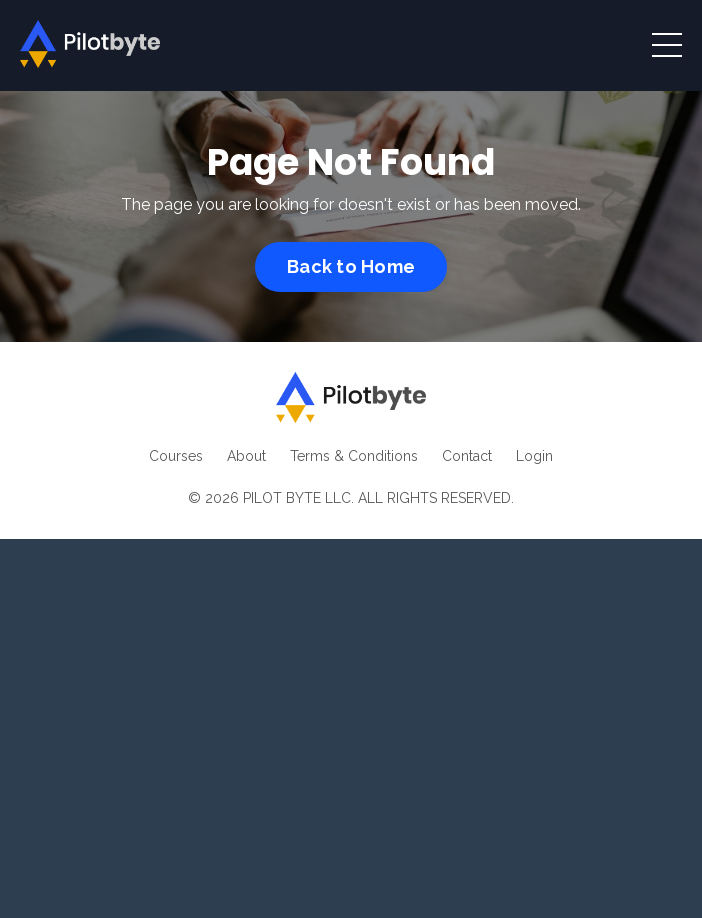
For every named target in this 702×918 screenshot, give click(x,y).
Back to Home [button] (351, 266)
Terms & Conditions (354, 456)
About (246, 456)
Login (534, 456)
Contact (467, 456)
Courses (176, 456)
